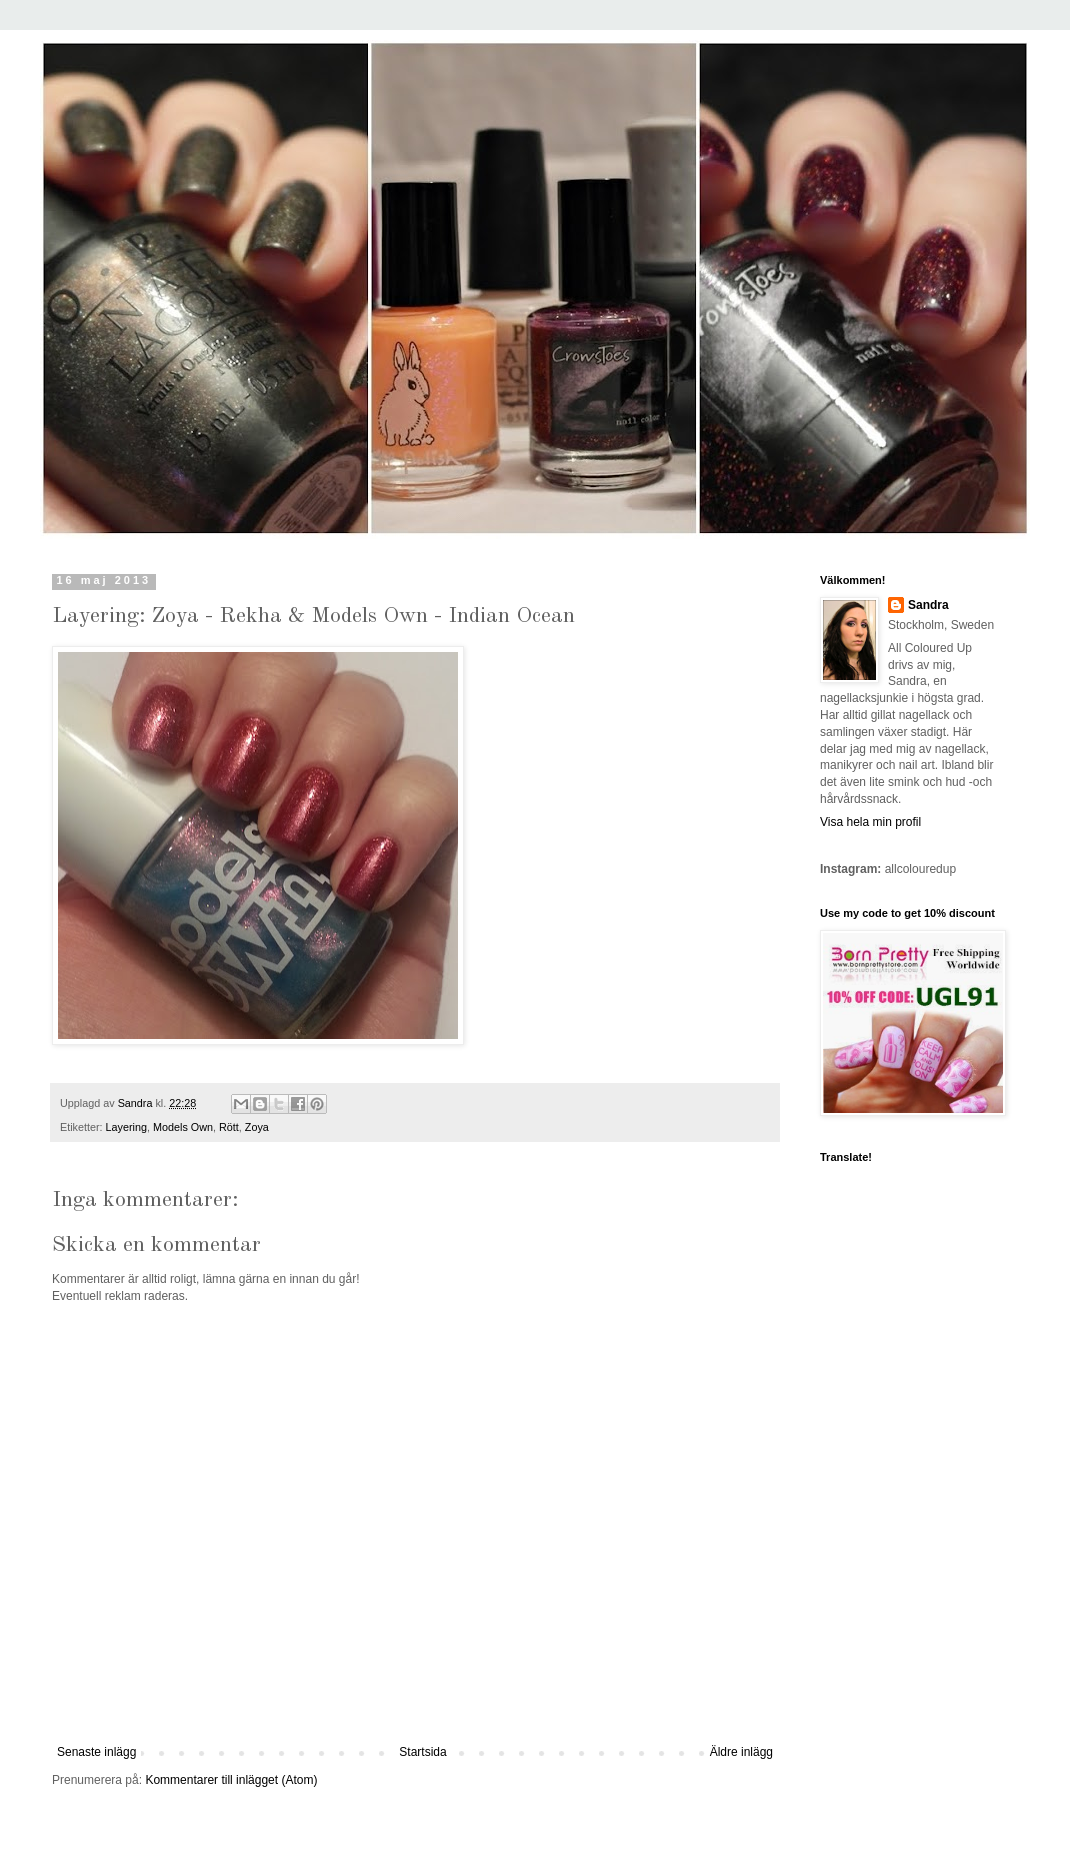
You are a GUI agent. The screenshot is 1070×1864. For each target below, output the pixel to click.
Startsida (422, 1752)
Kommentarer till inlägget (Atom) (231, 1780)
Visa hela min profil (870, 822)
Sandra (928, 605)
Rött (229, 1127)
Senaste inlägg (96, 1752)
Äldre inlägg (741, 1752)
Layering (126, 1127)
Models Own (183, 1127)
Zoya (257, 1127)
